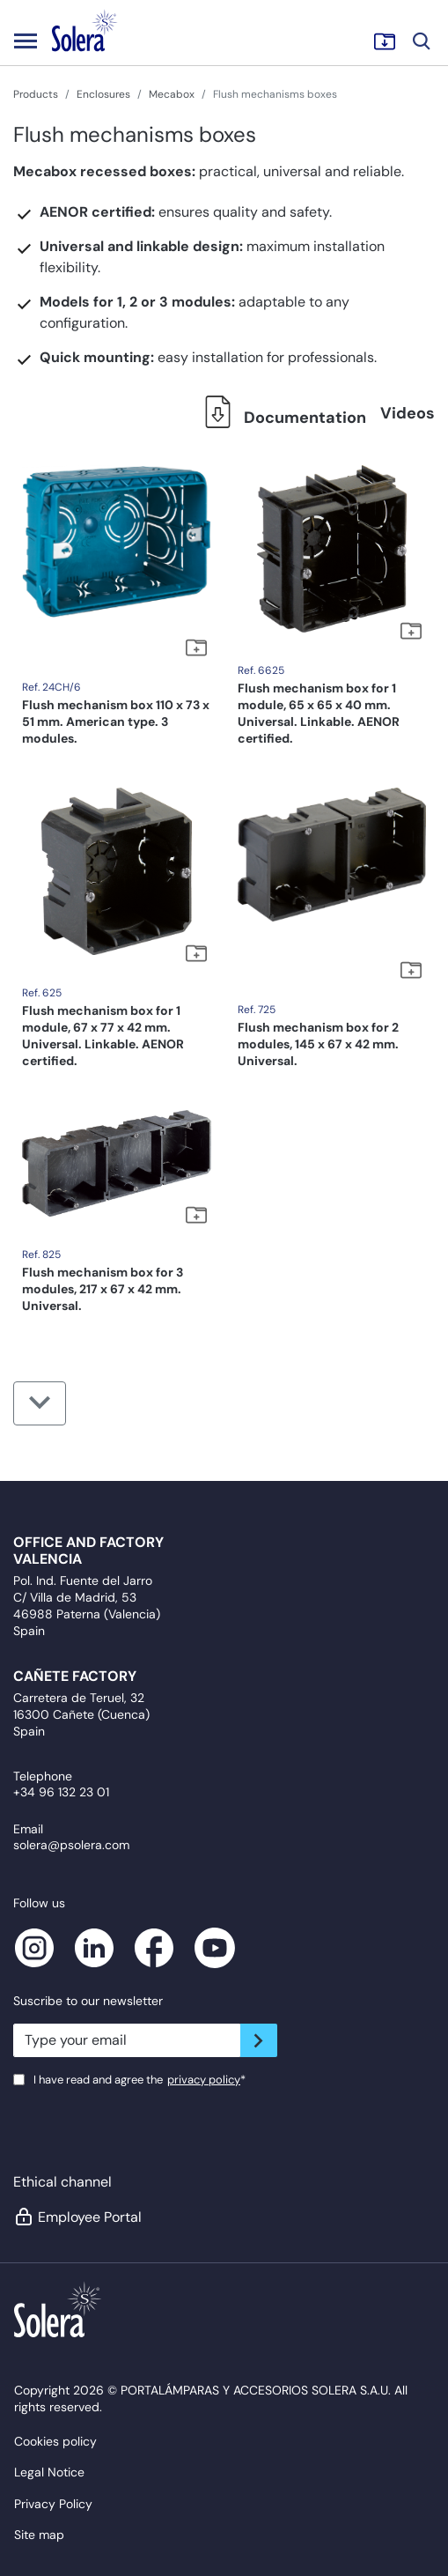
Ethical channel (62, 2182)
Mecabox (172, 94)
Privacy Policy (53, 2504)
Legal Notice (49, 2472)
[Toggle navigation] (25, 40)
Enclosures (103, 94)
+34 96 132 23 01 (61, 1792)
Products (35, 94)
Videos (407, 413)
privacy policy (203, 2079)
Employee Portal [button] (77, 2216)
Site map (39, 2535)
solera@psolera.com (71, 1845)
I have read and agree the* (139, 2079)
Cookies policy (55, 2441)
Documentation (280, 417)
